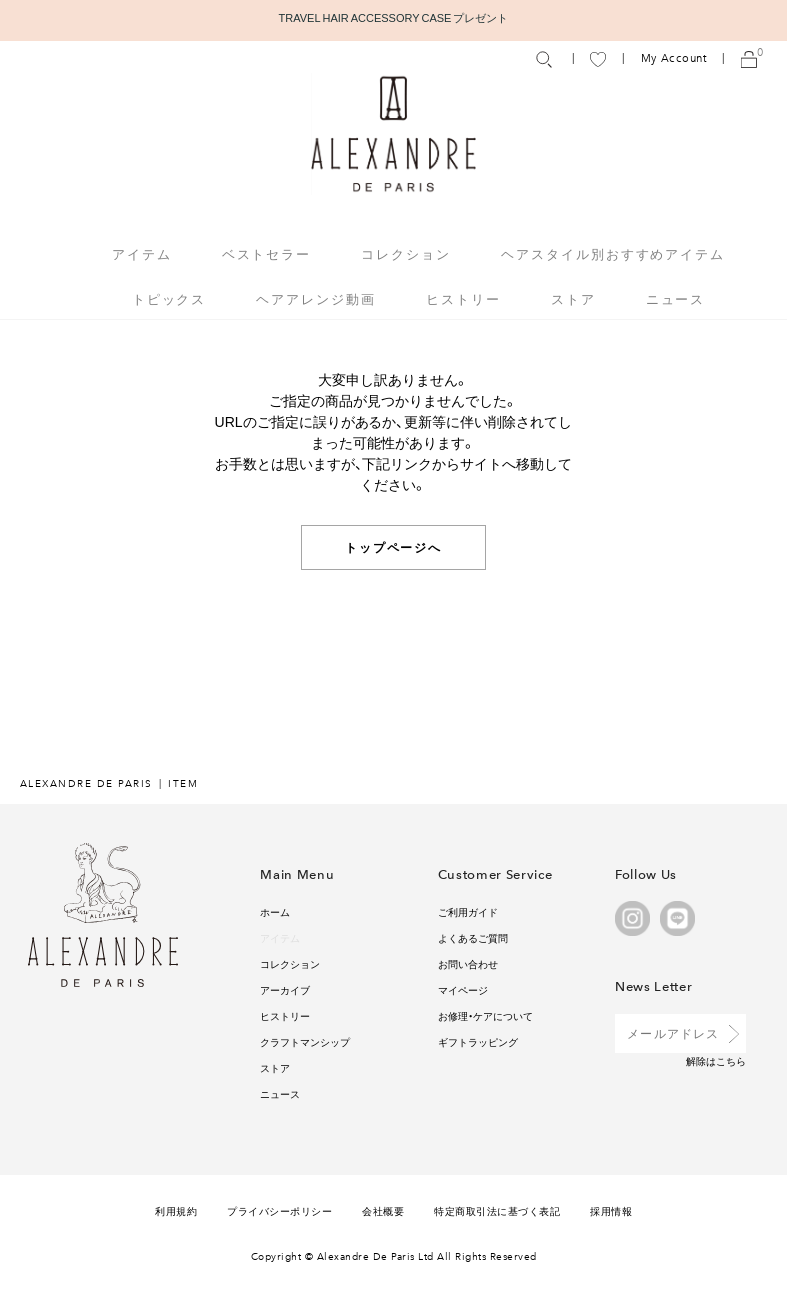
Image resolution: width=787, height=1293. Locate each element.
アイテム (280, 937)
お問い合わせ (468, 963)
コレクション (290, 963)
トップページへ (393, 547)
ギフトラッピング (478, 1041)
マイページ (463, 989)
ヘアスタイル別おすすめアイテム (613, 253)
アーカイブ (285, 989)
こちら (731, 1060)
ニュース (676, 298)
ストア (573, 298)
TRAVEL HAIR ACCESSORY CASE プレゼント (394, 17)
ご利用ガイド (468, 911)
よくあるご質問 (473, 937)
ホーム (275, 911)
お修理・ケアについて (485, 1015)
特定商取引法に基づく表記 (497, 1210)
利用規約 (176, 1210)
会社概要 (383, 1210)
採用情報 (611, 1210)
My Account (674, 58)
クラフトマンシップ (305, 1041)
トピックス (169, 298)
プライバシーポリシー (279, 1210)
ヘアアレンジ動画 (316, 298)
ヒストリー (463, 298)
